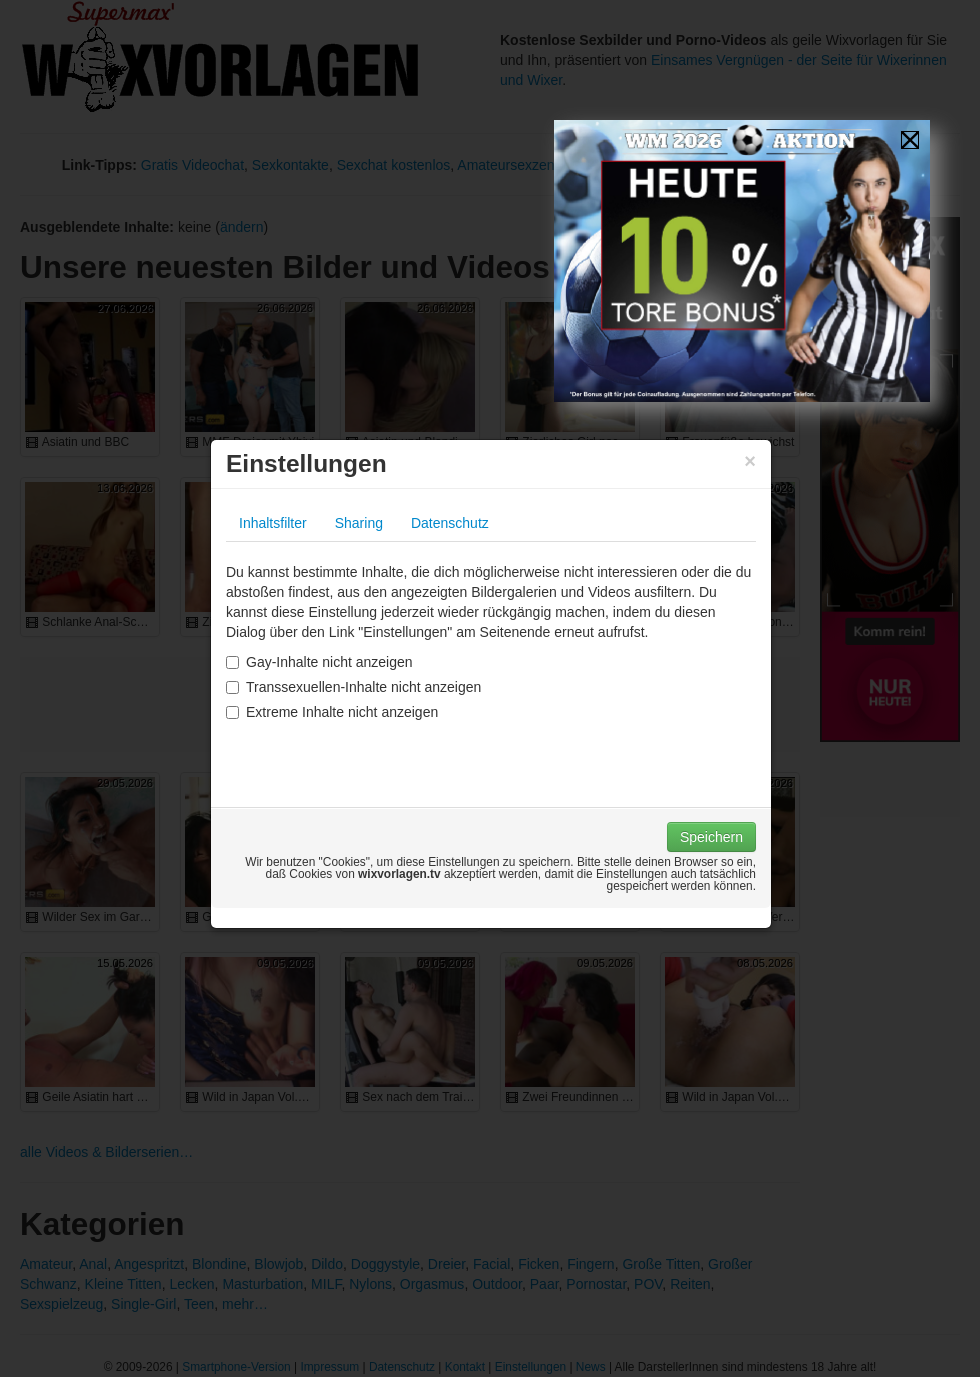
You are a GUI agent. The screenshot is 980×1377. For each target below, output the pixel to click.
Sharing (359, 523)
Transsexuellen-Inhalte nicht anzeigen (353, 687)
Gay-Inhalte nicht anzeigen (319, 662)
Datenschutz (450, 523)
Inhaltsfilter (273, 523)
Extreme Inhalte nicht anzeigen (332, 712)
